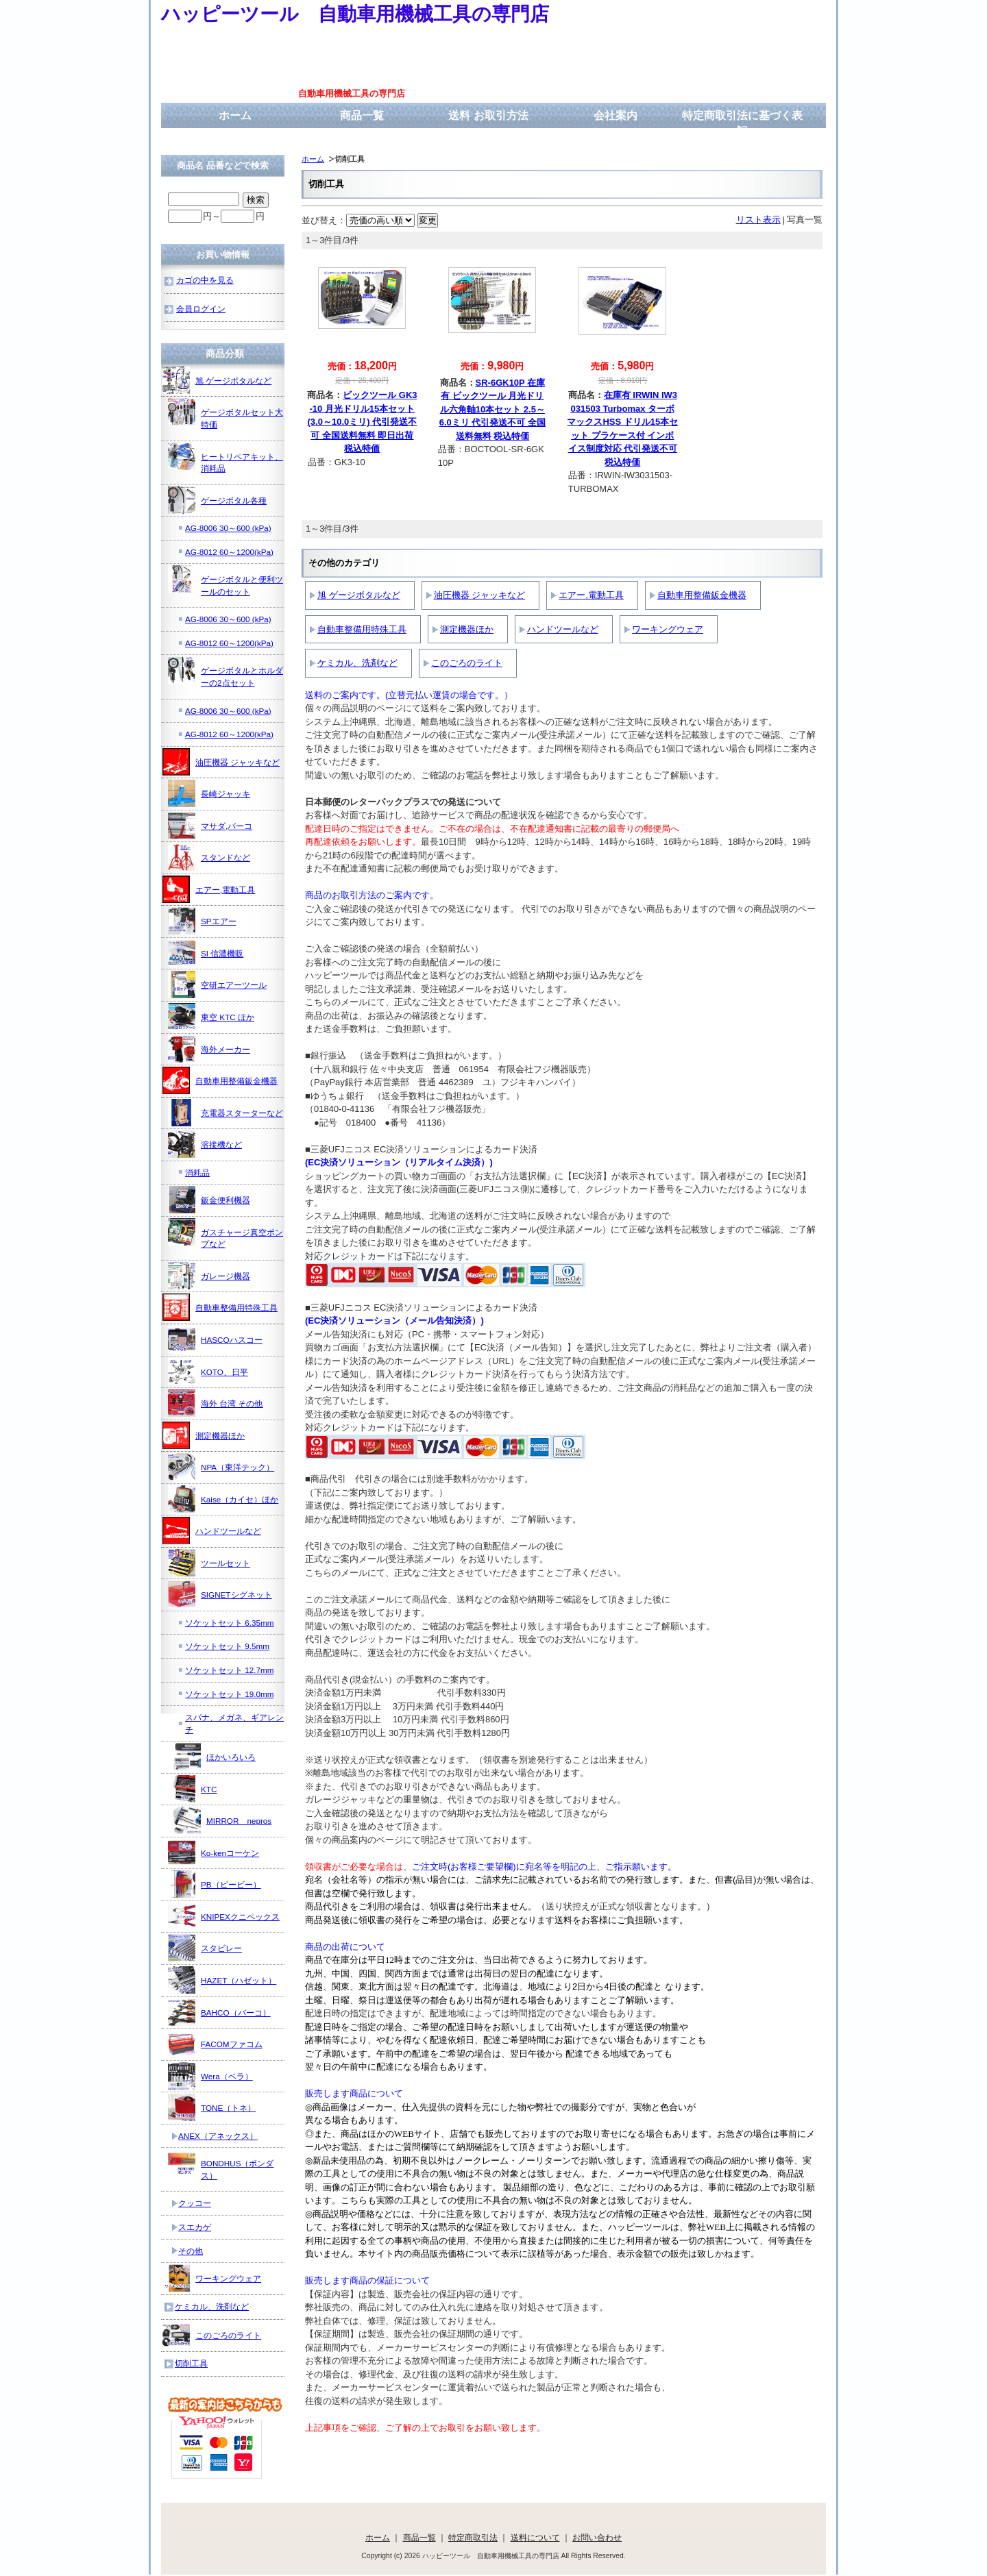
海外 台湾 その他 (215, 1403)
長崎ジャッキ (209, 793)
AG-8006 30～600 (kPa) (228, 527)
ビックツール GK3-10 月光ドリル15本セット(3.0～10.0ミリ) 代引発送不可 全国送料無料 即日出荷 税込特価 (362, 422)
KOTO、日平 (208, 1371)
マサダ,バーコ (210, 825)
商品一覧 (362, 115)
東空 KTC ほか (211, 1016)
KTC (192, 1789)
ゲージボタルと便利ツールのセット (225, 580)
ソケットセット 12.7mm (229, 1669)
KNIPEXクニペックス (224, 1916)
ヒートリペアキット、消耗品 (225, 458)
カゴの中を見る (205, 279)
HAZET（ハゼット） (222, 1980)
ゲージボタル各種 (217, 500)
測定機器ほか (467, 629)
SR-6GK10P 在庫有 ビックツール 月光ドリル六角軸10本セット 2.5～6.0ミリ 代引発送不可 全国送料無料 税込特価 (492, 409)
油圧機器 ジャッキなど (480, 595)
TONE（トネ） (212, 2107)
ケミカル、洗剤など (357, 663)
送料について (535, 2537)
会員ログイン (201, 308)
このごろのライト (466, 663)
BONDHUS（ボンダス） (220, 2164)
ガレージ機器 (209, 1275)
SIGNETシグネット (220, 1594)
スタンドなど (209, 857)
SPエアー (202, 920)
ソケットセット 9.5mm (227, 1646)
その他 (190, 2250)
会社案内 (615, 115)
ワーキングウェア (667, 629)
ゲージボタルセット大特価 (225, 413)
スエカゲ (194, 2226)
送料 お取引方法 (488, 115)
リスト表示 (758, 219)
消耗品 (197, 1172)
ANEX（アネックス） (218, 2135)
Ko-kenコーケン (213, 1852)
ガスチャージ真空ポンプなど (225, 1233)
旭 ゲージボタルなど (358, 595)
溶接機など (205, 1144)
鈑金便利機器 (209, 1199)
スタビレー (205, 1947)
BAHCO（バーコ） (219, 2012)
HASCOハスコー (215, 1339)
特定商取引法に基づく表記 (742, 123)
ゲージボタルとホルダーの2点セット (225, 671)
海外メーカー (209, 1049)
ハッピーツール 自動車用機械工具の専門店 (355, 14)
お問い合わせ (597, 2537)
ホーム (235, 115)
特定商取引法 (473, 2537)
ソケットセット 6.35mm (229, 1622)
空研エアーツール (217, 984)
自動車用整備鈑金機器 (701, 595)
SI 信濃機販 (205, 953)
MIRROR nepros (222, 1820)
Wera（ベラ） (210, 2076)
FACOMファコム (215, 2043)
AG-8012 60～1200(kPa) (229, 551)
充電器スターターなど (225, 1112)
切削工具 (191, 2363)
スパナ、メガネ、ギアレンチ (234, 1723)
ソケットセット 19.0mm (229, 1693)
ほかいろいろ (214, 1756)
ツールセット (209, 1562)
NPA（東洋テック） (221, 1467)
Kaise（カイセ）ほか (223, 1499)
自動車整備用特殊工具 (361, 629)
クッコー (194, 2203)
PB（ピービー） (214, 1884)
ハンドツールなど (562, 629)
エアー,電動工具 (591, 595)
